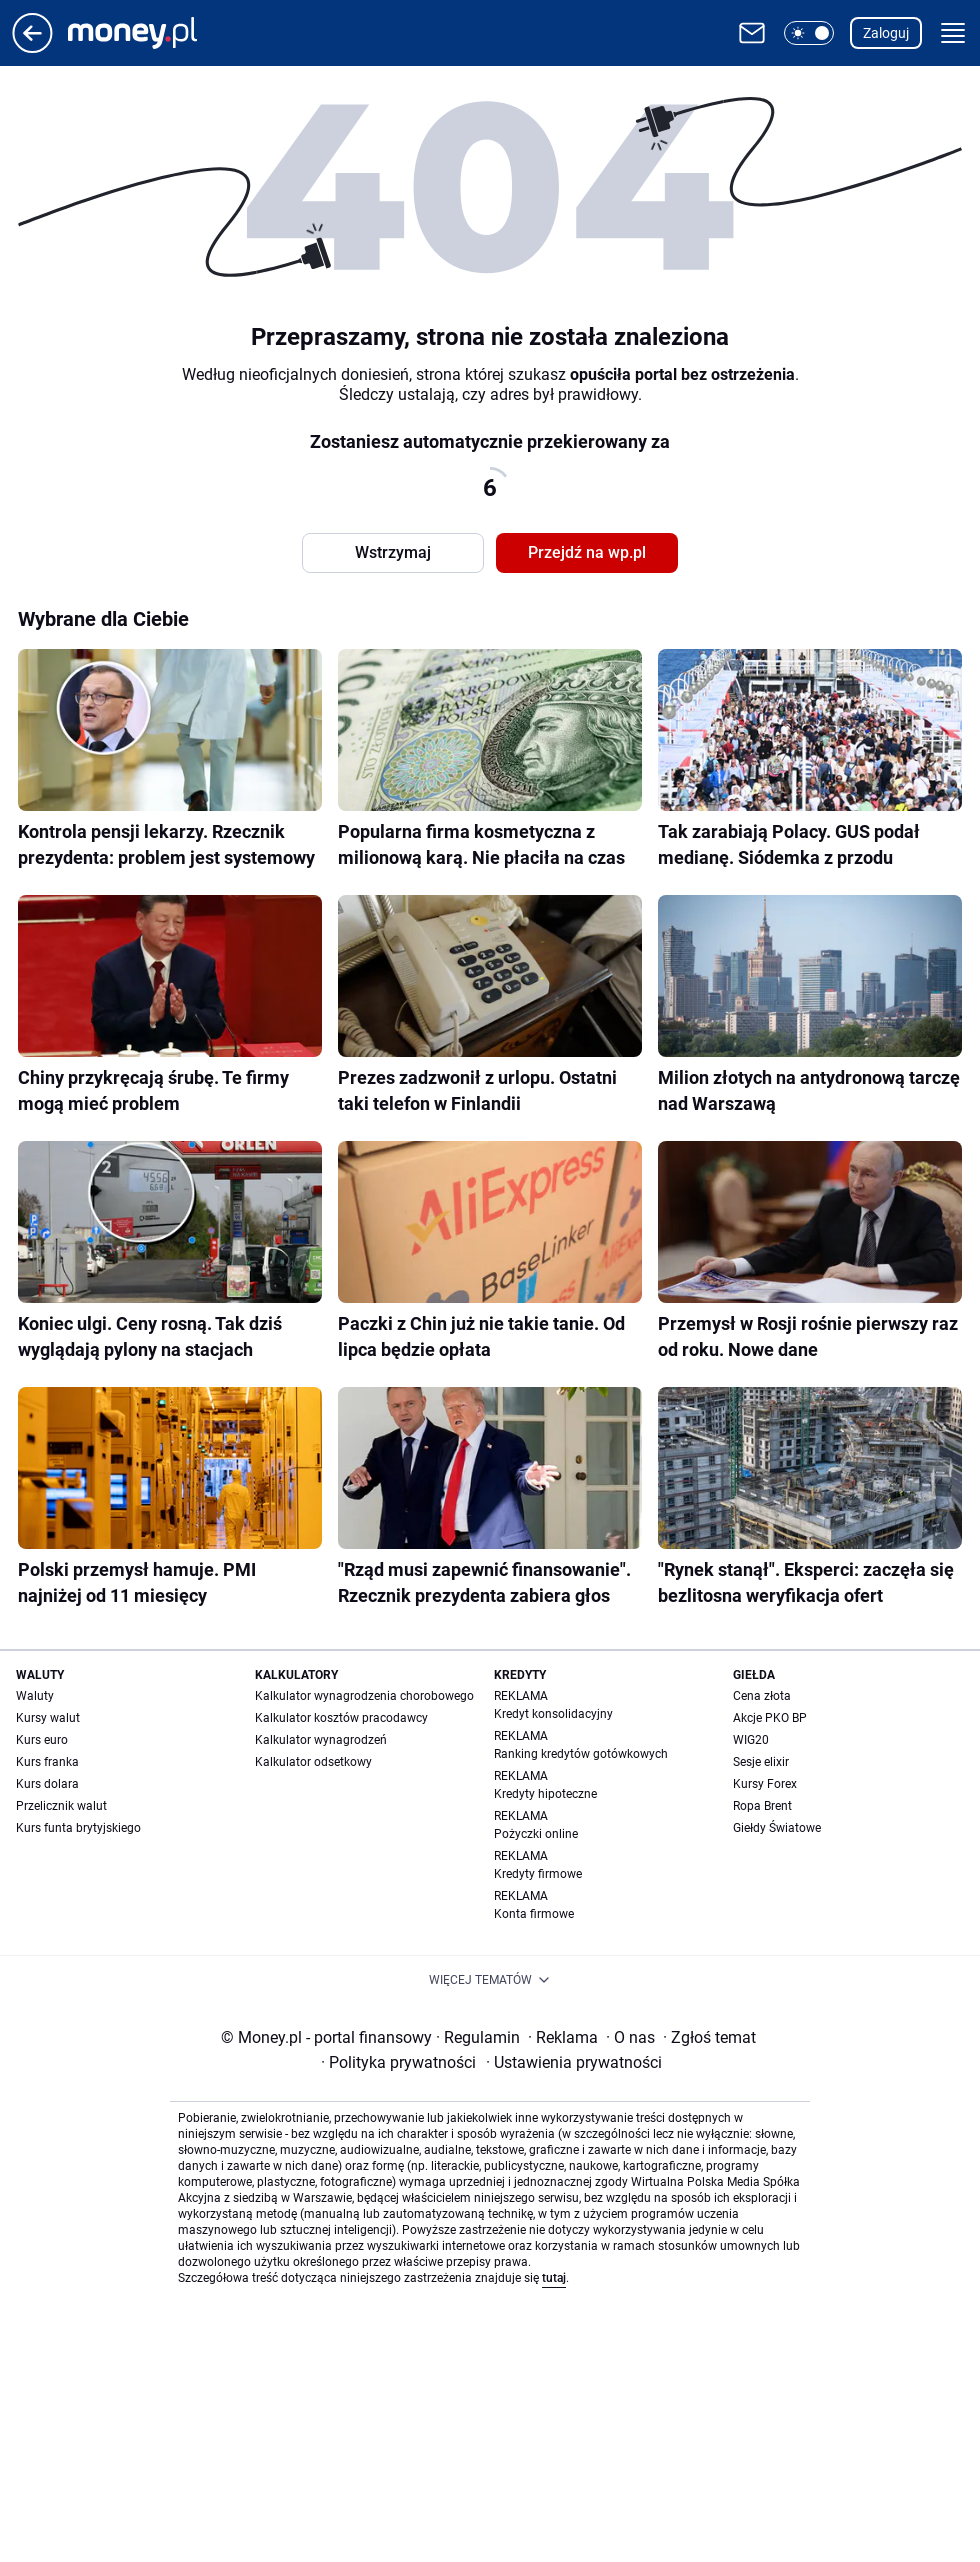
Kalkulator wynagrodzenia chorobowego (364, 1696)
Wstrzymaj (393, 552)
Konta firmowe (534, 1914)
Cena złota (762, 1696)
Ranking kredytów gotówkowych (581, 1754)
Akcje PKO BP (770, 1718)
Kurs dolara (47, 1784)
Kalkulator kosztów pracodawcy (341, 1718)
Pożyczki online (536, 1834)
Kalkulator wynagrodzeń (321, 1740)
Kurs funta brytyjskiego (78, 1828)
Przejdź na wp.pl (587, 552)
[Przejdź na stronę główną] (32, 47)
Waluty (35, 1696)
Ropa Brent (762, 1806)
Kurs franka (47, 1762)
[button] (809, 33)
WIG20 (751, 1740)
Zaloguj (886, 33)
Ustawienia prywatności (574, 2062)
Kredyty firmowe (538, 1874)
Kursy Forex (765, 1784)
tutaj (554, 2278)
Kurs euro (42, 1740)
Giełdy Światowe (777, 1828)
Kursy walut (48, 1718)
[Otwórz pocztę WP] (752, 33)
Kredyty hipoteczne (545, 1794)
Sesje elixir (761, 1762)
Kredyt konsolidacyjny (553, 1714)
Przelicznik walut (61, 1806)
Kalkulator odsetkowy (313, 1762)
